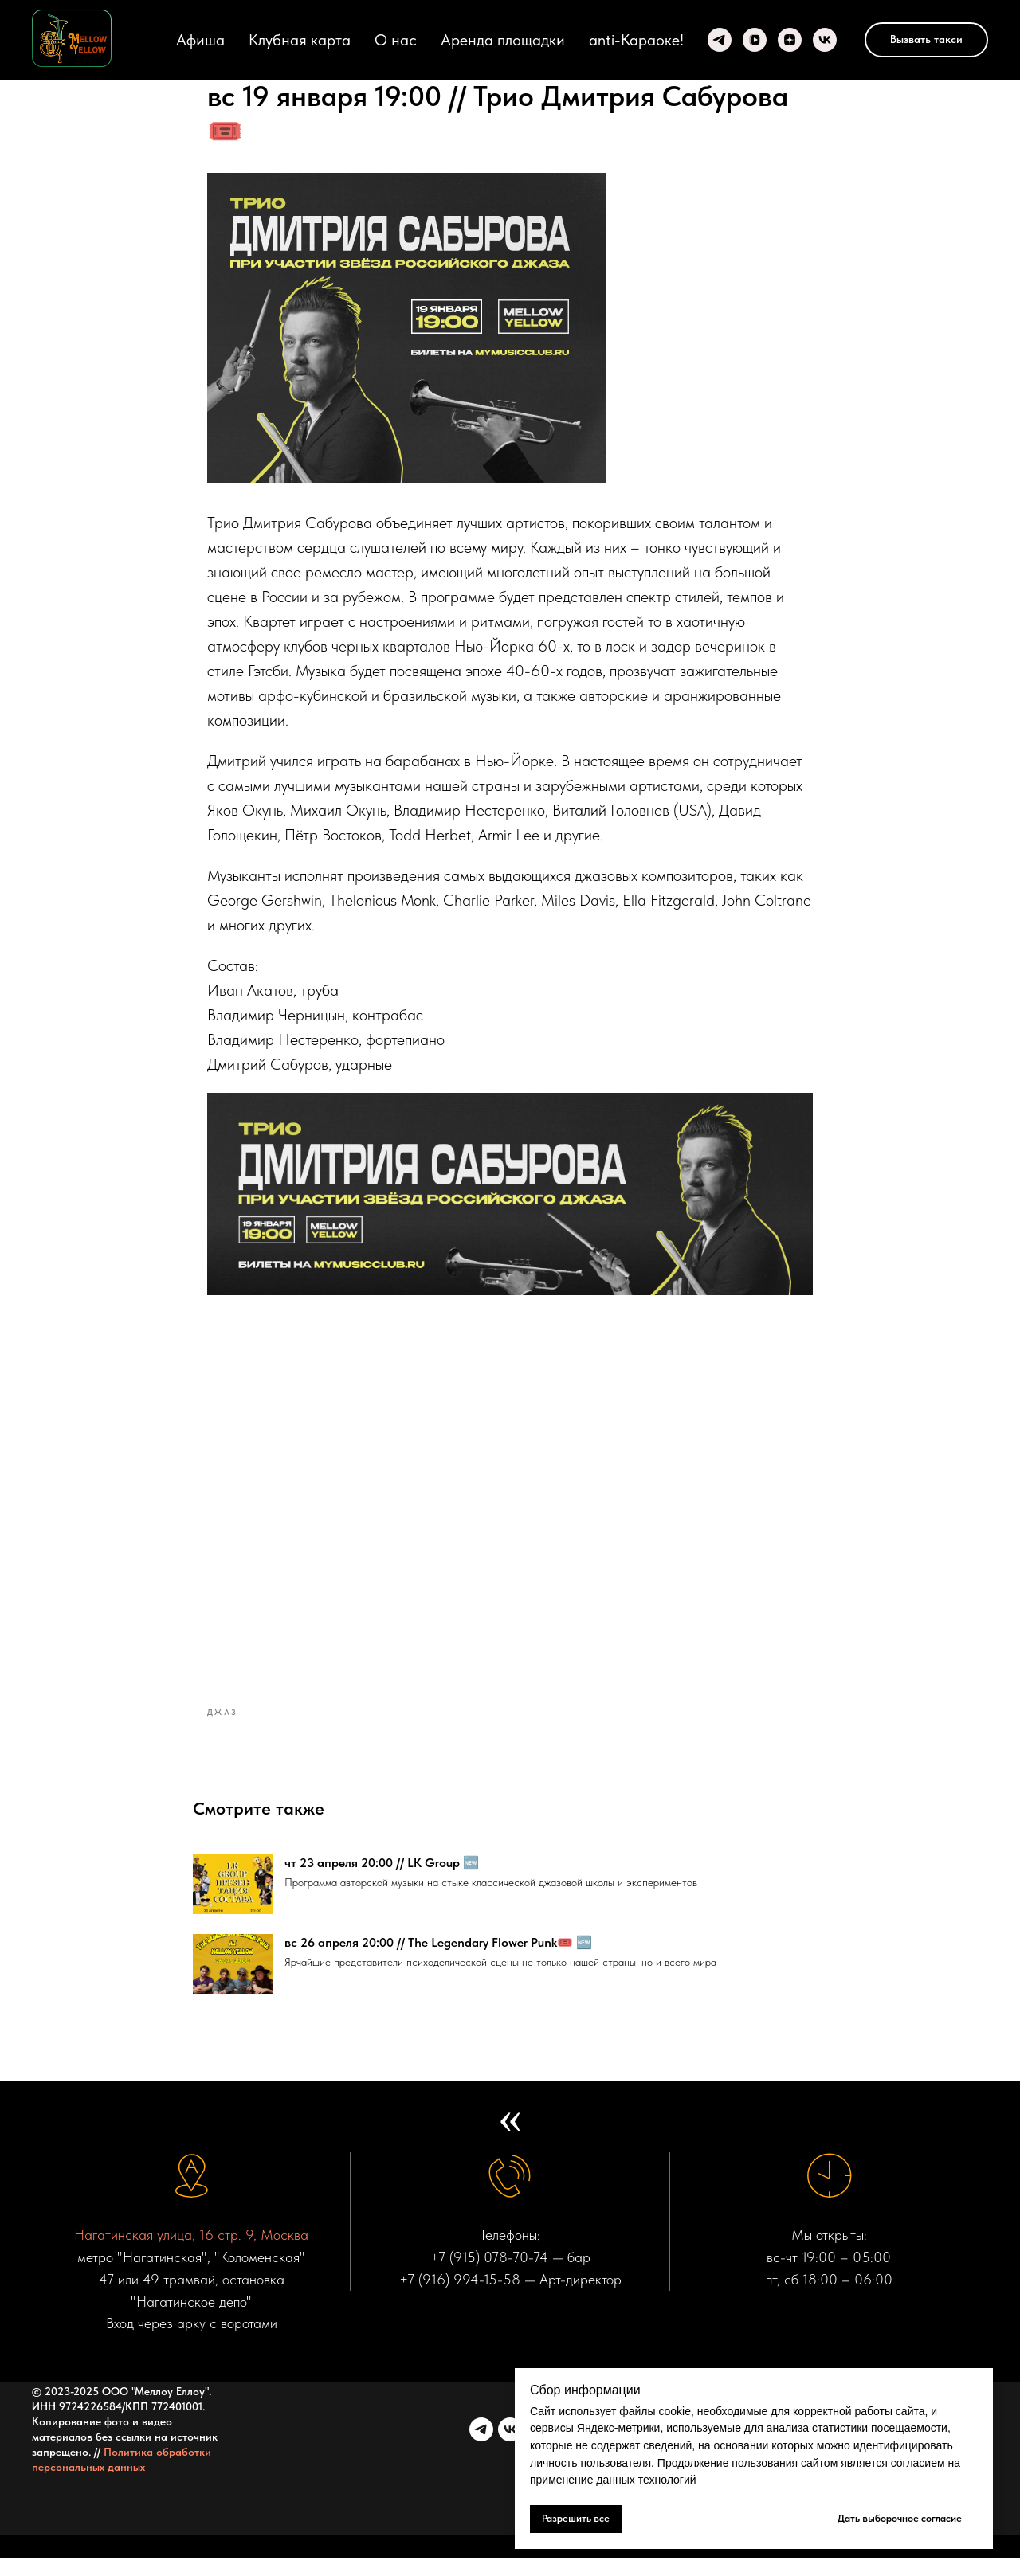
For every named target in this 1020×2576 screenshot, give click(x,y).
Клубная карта (300, 39)
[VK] (825, 40)
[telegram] (481, 2447)
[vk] (510, 2447)
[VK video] (755, 40)
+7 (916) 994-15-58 (459, 2296)
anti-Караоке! (636, 39)
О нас (396, 39)
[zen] (790, 40)
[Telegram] (720, 40)
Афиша (200, 39)
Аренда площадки (503, 39)
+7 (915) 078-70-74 (489, 2274)
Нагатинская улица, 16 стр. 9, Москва (191, 2252)
